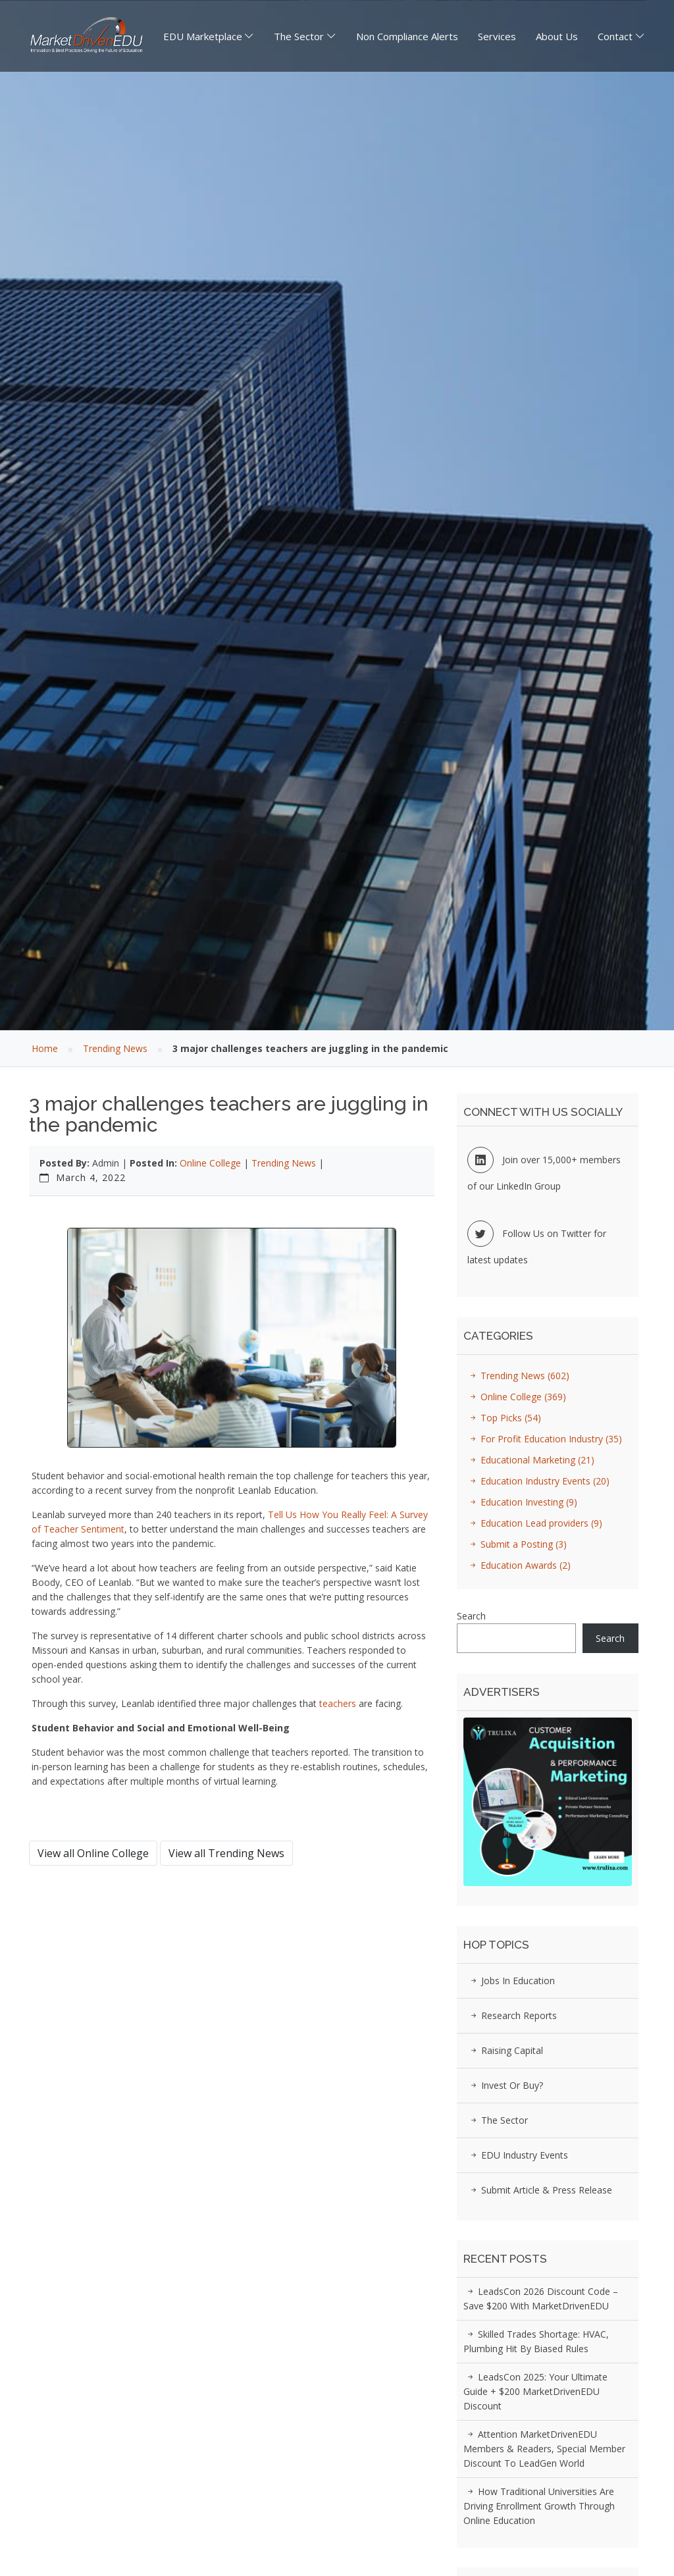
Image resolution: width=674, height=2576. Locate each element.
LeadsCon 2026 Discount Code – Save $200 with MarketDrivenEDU (540, 2298)
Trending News (115, 1048)
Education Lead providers (534, 1523)
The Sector (299, 36)
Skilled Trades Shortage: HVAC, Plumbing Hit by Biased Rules (536, 2341)
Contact (615, 36)
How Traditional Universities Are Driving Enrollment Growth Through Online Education (539, 2506)
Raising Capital (505, 2050)
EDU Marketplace (202, 36)
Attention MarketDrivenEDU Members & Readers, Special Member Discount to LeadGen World (544, 2448)
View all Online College (93, 1853)
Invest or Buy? (505, 2085)
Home (45, 1048)
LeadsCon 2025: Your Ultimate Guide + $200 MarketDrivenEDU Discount (535, 2391)
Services (497, 36)
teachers (337, 1703)
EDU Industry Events (517, 2155)
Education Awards (518, 1565)
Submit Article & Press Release (539, 2190)
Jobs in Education (511, 1980)
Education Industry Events (537, 1481)
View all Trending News (226, 1853)
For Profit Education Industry (544, 1439)
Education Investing (521, 1502)
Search (471, 1616)
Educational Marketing (530, 1460)
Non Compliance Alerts (407, 36)
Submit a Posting (516, 1544)
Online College (210, 1163)
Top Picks (503, 1417)
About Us (557, 36)
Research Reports (512, 2015)
